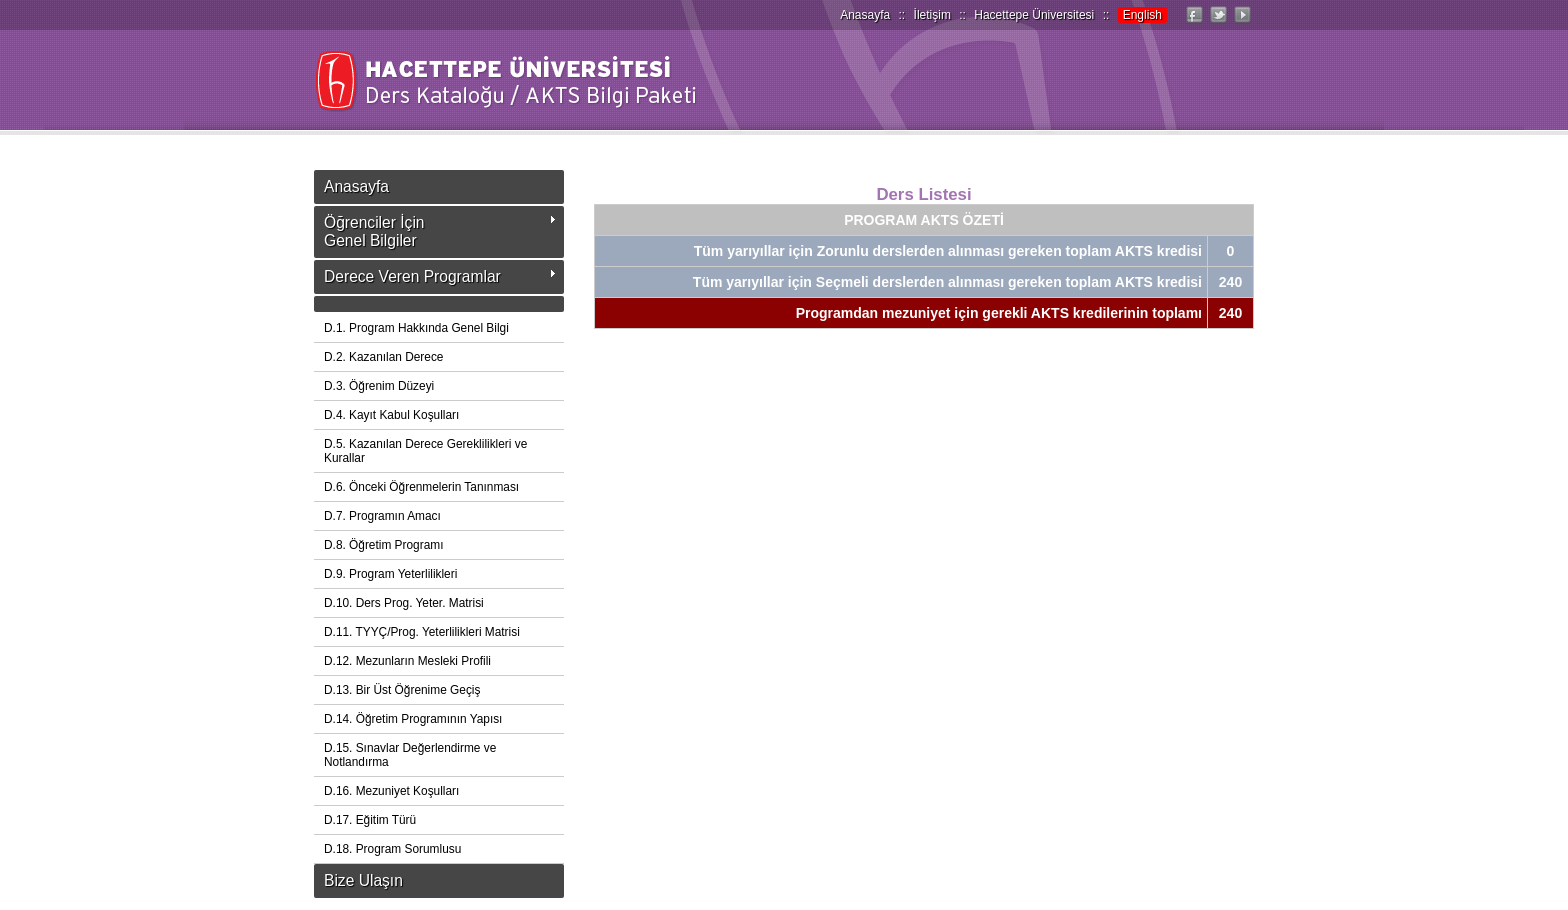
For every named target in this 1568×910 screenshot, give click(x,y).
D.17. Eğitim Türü (370, 820)
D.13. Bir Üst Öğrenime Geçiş (402, 690)
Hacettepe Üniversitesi (1034, 15)
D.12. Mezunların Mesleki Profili (407, 661)
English (1142, 15)
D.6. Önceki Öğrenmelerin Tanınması (421, 487)
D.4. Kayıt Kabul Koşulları (391, 415)
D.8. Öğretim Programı (383, 545)
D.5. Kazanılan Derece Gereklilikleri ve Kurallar (425, 451)
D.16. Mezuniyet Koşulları (391, 791)
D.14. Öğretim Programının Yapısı (413, 719)
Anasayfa (865, 15)
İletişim (932, 15)
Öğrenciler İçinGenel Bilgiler (374, 231)
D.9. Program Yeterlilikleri (390, 574)
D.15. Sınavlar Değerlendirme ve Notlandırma (410, 755)
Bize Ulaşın (363, 880)
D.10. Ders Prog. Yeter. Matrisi (404, 603)
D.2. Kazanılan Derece (383, 357)
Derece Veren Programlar (412, 276)
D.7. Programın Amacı (382, 516)
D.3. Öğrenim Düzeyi (379, 386)
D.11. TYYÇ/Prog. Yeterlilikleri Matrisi (422, 632)
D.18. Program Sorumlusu (392, 849)
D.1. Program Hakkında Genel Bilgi (416, 328)
